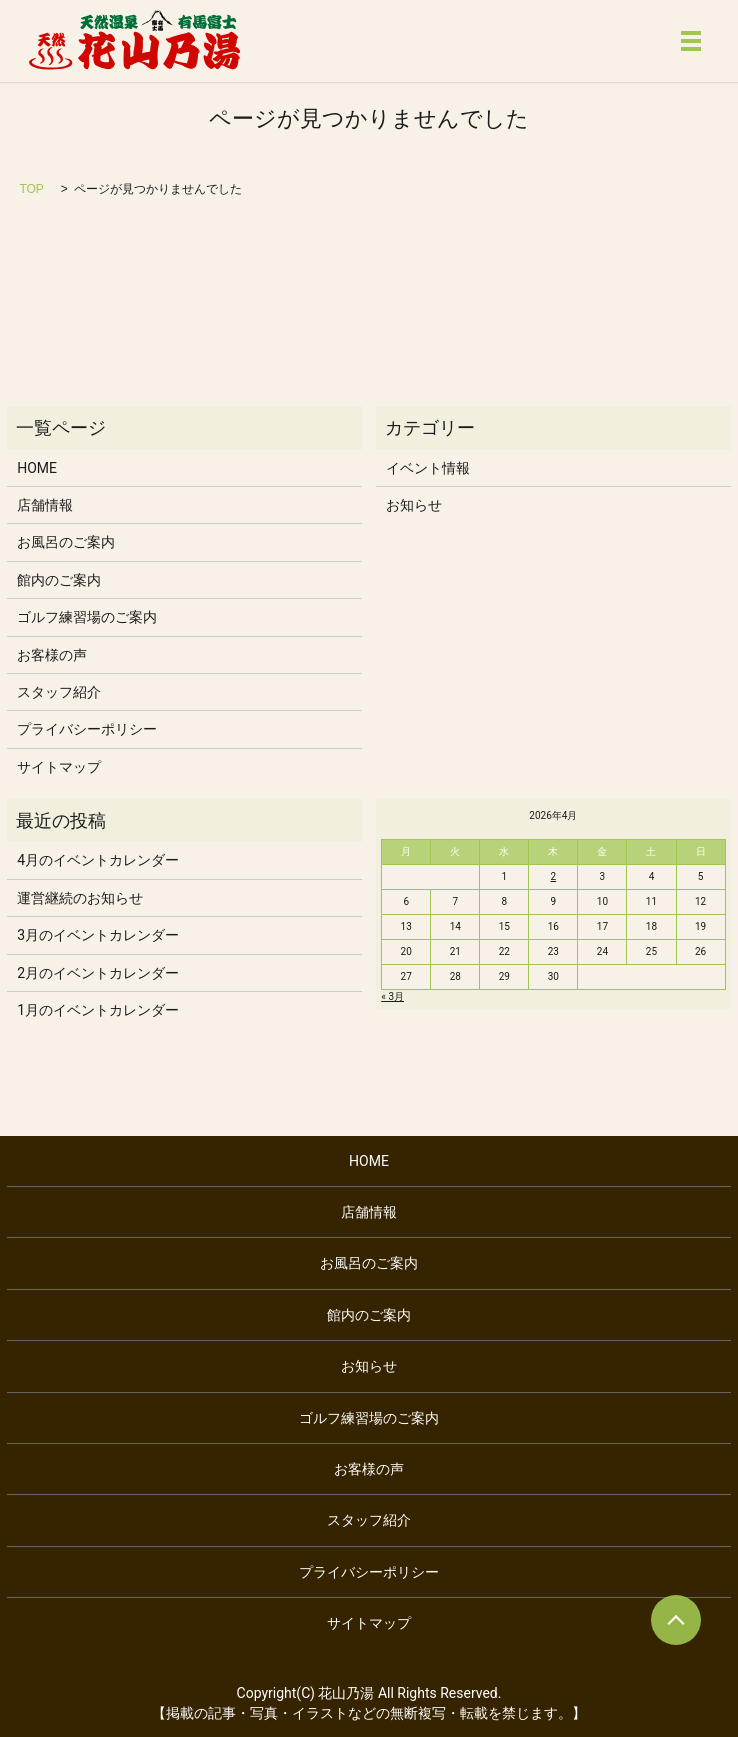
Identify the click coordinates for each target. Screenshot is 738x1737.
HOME (37, 468)
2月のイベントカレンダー (98, 973)
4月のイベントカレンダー (98, 860)
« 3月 (392, 996)
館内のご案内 (59, 580)
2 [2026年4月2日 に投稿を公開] (554, 876)
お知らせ (414, 505)
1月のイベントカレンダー (98, 1010)
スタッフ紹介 (59, 692)
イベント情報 (428, 468)
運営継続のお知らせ (80, 898)
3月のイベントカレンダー (98, 935)
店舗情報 (45, 505)
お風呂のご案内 (66, 542)
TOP (31, 189)
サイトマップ (59, 767)
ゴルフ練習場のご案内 (87, 617)
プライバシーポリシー (87, 729)
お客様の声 (52, 655)
